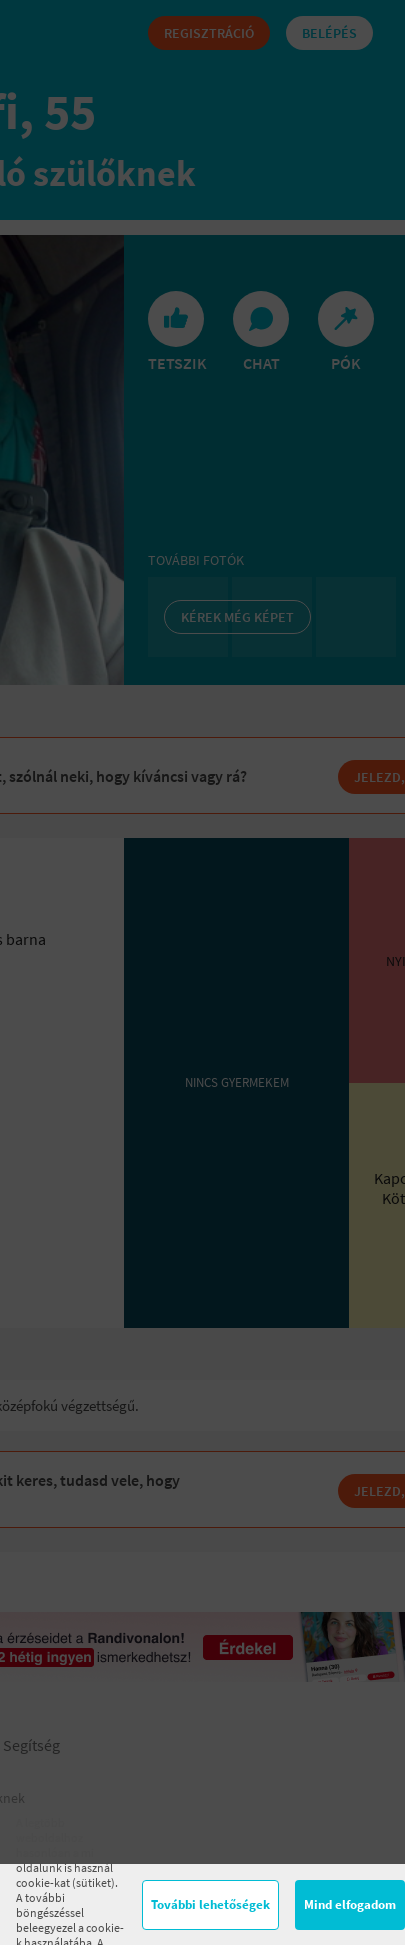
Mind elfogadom (350, 1904)
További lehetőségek (210, 1904)
